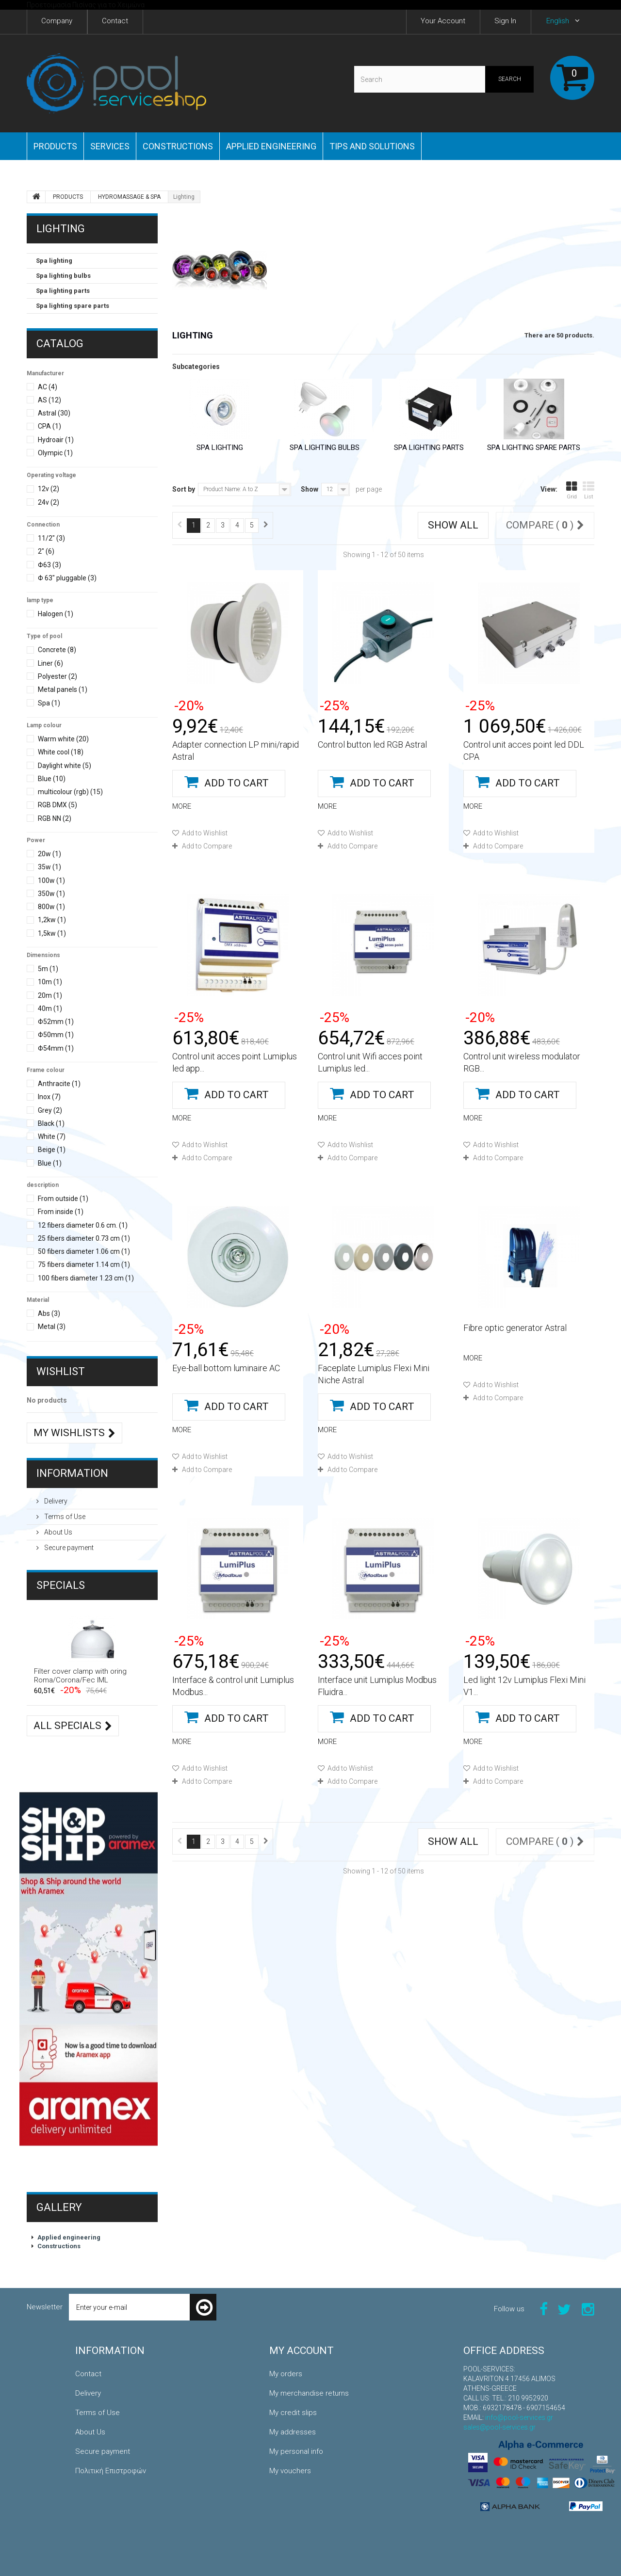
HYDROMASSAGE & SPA (129, 196)
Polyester (57, 676)
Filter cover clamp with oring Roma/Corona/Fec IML (80, 1675)
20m (50, 995)
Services (110, 146)
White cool (60, 752)
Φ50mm (56, 1035)
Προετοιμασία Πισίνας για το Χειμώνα (86, 5)
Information (72, 1473)
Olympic (55, 453)
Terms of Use (64, 1516)
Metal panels (62, 689)
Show (309, 489)
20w (49, 854)
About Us (57, 1532)
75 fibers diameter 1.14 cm (84, 1264)
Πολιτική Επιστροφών (110, 2470)
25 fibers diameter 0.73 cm (84, 1238)
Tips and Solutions (372, 146)
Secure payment (68, 1548)
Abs (49, 1313)
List (588, 490)
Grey (50, 1110)
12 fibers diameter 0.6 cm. (83, 1225)
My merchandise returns (309, 2393)
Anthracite (59, 1084)
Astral (54, 413)
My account (301, 2350)
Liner (50, 663)
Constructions (178, 146)
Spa (49, 703)
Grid (571, 490)
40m (50, 1008)
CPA (49, 426)
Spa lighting (54, 260)
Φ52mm (56, 1021)
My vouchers (290, 2470)
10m (50, 982)
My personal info (296, 2451)
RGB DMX (57, 805)
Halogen (55, 614)
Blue (51, 779)
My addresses (292, 2432)
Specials (60, 1585)
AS (49, 400)
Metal (51, 1326)
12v (48, 489)
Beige (51, 1149)
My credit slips (293, 2412)
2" (46, 551)
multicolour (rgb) (70, 792)
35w (49, 867)
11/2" (51, 538)
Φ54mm (56, 1048)
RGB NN (54, 818)
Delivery (55, 1501)
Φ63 (49, 565)
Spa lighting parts (63, 290)
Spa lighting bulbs (63, 275)
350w (51, 893)
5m (48, 969)
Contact (88, 2373)
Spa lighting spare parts (72, 305)
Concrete (57, 650)
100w (51, 880)
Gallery (59, 2207)
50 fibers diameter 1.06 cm (84, 1251)
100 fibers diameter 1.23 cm (86, 1278)
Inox (49, 1097)
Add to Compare (207, 846)
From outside (63, 1198)
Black (51, 1123)
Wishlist (60, 1371)
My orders (285, 2373)
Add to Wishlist (204, 833)
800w (51, 907)
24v (48, 502)
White (51, 1136)
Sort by (183, 489)
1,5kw (52, 933)
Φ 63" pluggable (67, 578)
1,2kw (52, 920)
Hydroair (56, 440)
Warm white (63, 739)
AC (47, 387)
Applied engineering (271, 146)
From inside (60, 1212)
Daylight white (64, 765)
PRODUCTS (55, 146)
